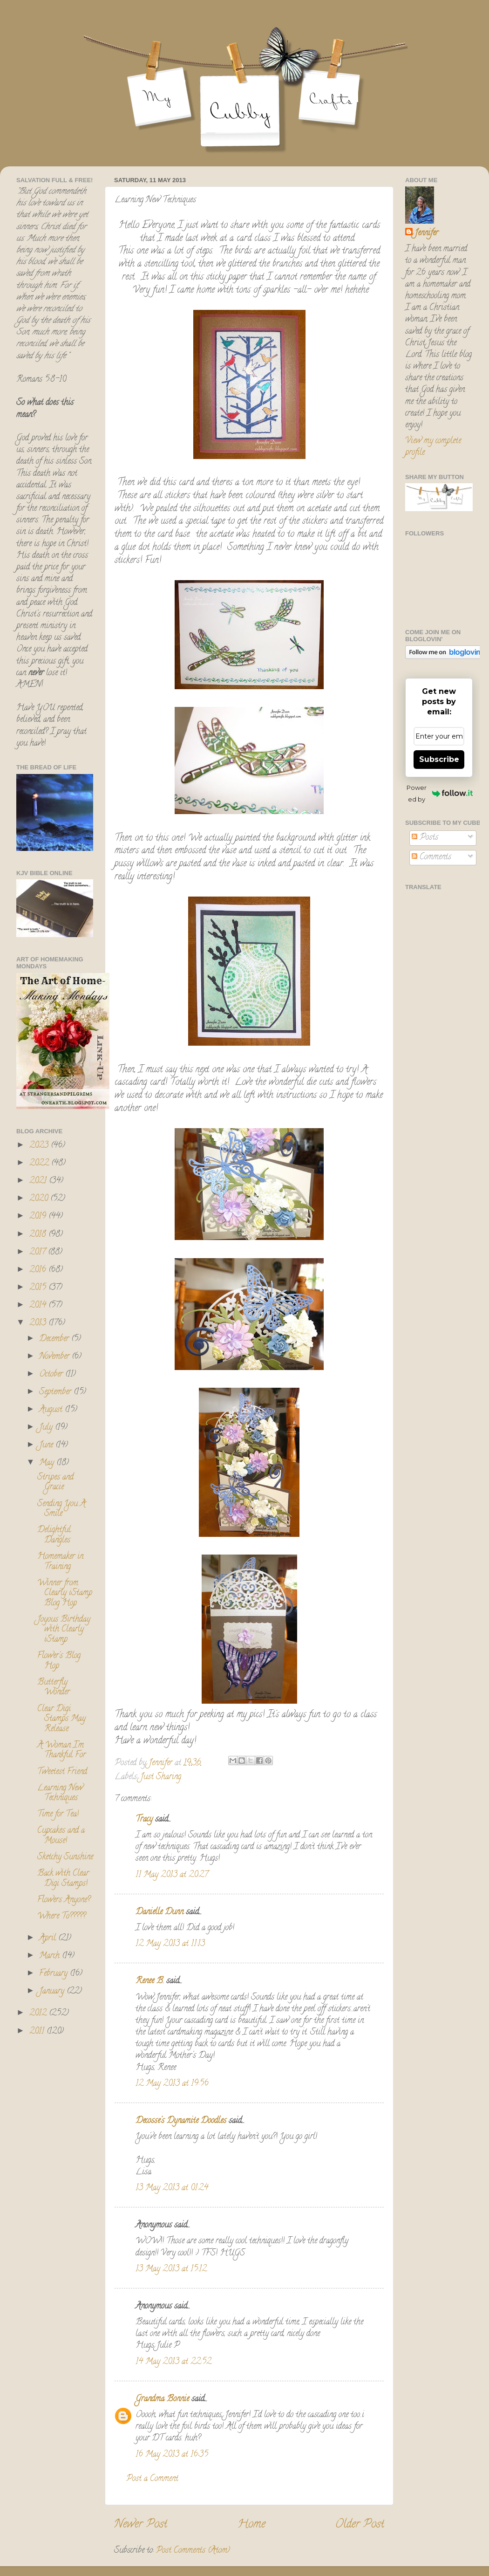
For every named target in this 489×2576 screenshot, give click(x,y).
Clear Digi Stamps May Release (61, 1719)
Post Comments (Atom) (193, 2550)
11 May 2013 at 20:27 (172, 1875)
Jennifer (426, 234)
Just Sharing (160, 1777)
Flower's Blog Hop (59, 1661)
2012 (39, 2013)
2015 (38, 1288)
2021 (39, 1181)
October (52, 1374)
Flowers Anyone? (63, 1900)
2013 (38, 1323)
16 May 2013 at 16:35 (172, 2454)
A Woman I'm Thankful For (61, 1750)
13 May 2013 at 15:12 (171, 2269)
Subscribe (439, 759)
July (47, 1427)
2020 (39, 1199)
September (56, 1392)
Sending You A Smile (61, 1509)
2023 (40, 1145)
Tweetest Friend (62, 1772)
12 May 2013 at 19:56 (172, 2083)
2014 (38, 1305)
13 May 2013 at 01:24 (172, 2188)
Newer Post (140, 2525)
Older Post (359, 2525)
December (55, 1339)
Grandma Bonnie (162, 2399)
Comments (431, 857)
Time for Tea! (58, 1814)
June (47, 1445)
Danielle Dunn (159, 1912)
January (53, 1991)
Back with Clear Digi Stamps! (63, 1879)
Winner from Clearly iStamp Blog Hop (64, 1593)
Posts (425, 837)
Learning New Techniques (60, 1793)
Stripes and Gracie (55, 1482)
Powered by (440, 793)
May (47, 1463)
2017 (38, 1252)
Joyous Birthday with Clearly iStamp (63, 1629)
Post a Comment (152, 2479)
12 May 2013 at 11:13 (170, 1944)
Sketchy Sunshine (65, 1857)
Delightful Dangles (54, 1535)
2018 (38, 1234)
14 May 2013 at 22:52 (173, 2362)
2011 (38, 2031)
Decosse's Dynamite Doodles (181, 2121)
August (52, 1410)
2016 (38, 1270)
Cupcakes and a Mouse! (61, 1836)
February (54, 1973)
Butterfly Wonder (53, 1687)
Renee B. (150, 1981)
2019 (38, 1216)
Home (251, 2525)
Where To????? (61, 1916)
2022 (40, 1163)
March (50, 1956)
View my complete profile (433, 447)
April (48, 1938)
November (55, 1356)
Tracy (144, 1819)
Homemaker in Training (60, 1562)
